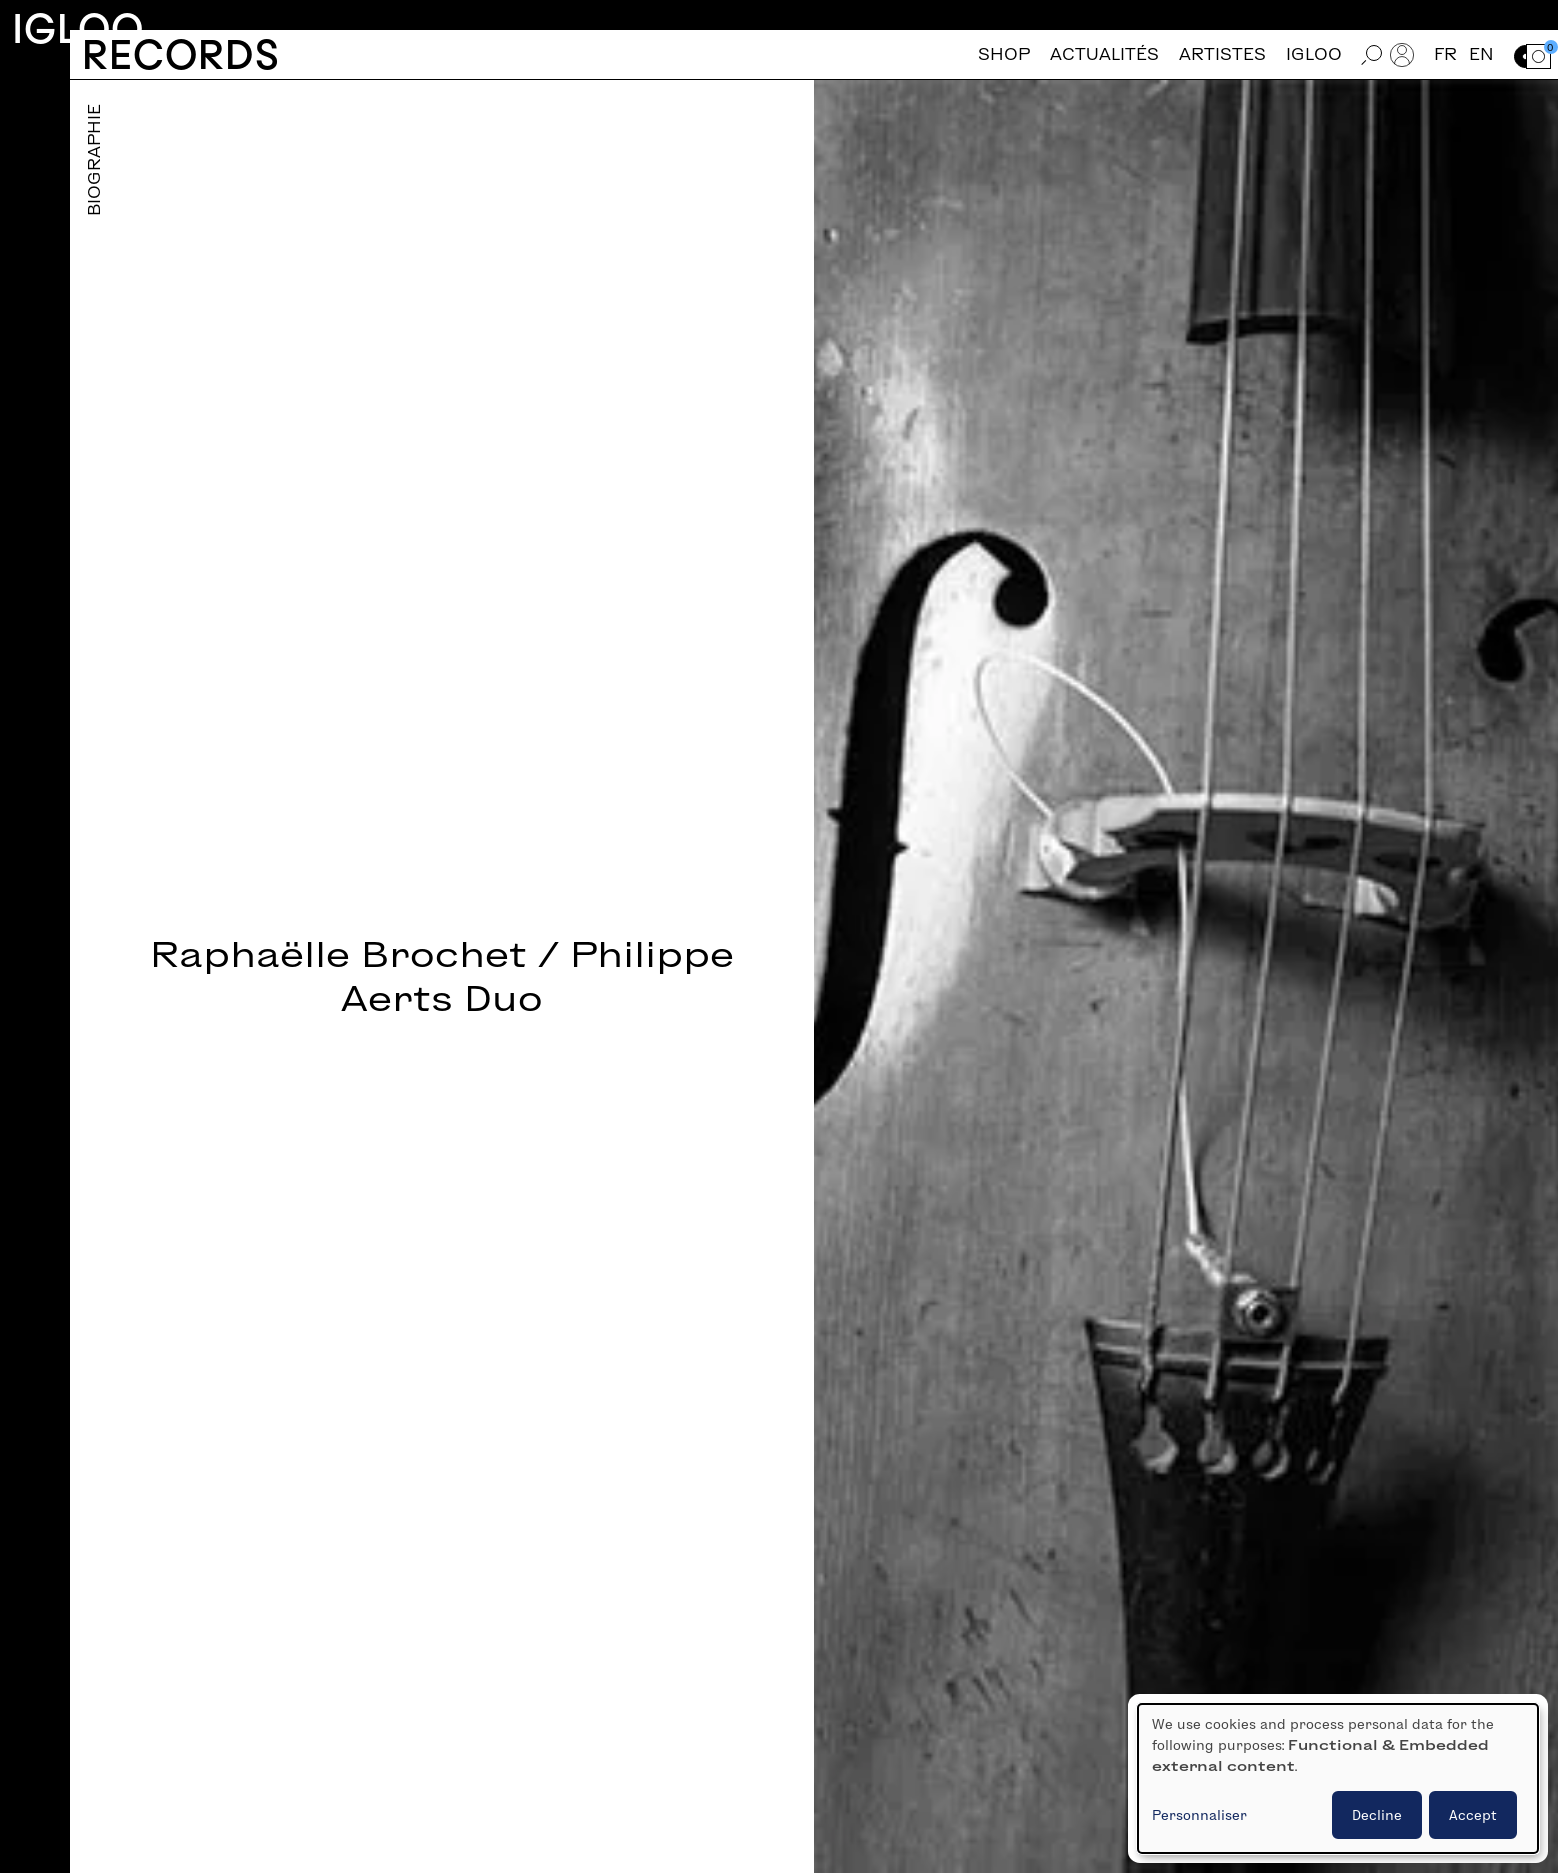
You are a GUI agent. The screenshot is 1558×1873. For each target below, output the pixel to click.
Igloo (78, 28)
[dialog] (1338, 1778)
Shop (1004, 54)
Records (180, 54)
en (1481, 54)
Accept (1473, 1815)
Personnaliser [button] (1199, 1815)
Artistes (1222, 54)
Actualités (1104, 54)
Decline (1377, 1815)
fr (1445, 54)
